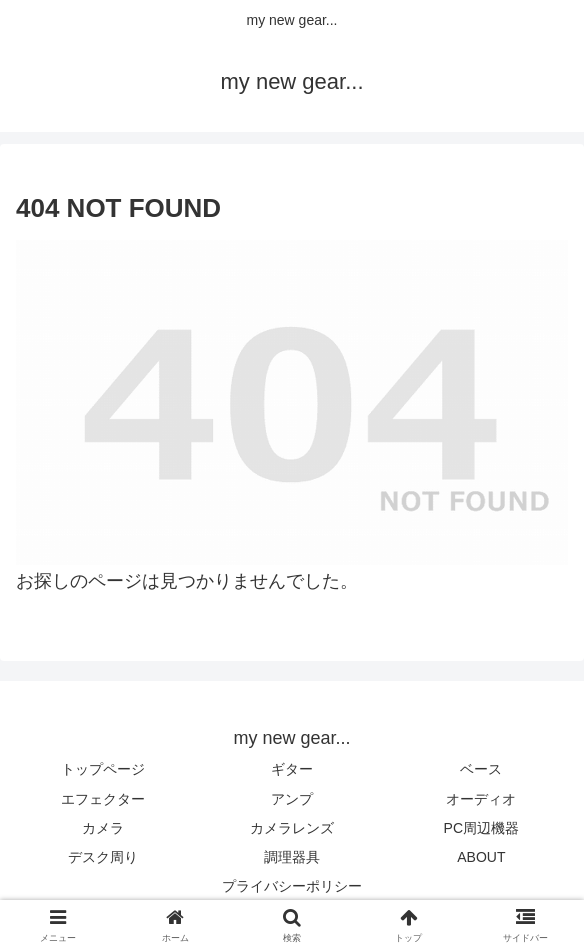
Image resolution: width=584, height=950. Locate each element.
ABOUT (481, 857)
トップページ (103, 769)
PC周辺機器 (481, 828)
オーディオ (481, 799)
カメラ (103, 828)
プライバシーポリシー (292, 886)
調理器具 (292, 857)
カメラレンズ (292, 828)
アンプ (292, 799)
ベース (481, 769)
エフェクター (103, 799)
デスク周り (103, 857)
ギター (292, 769)
